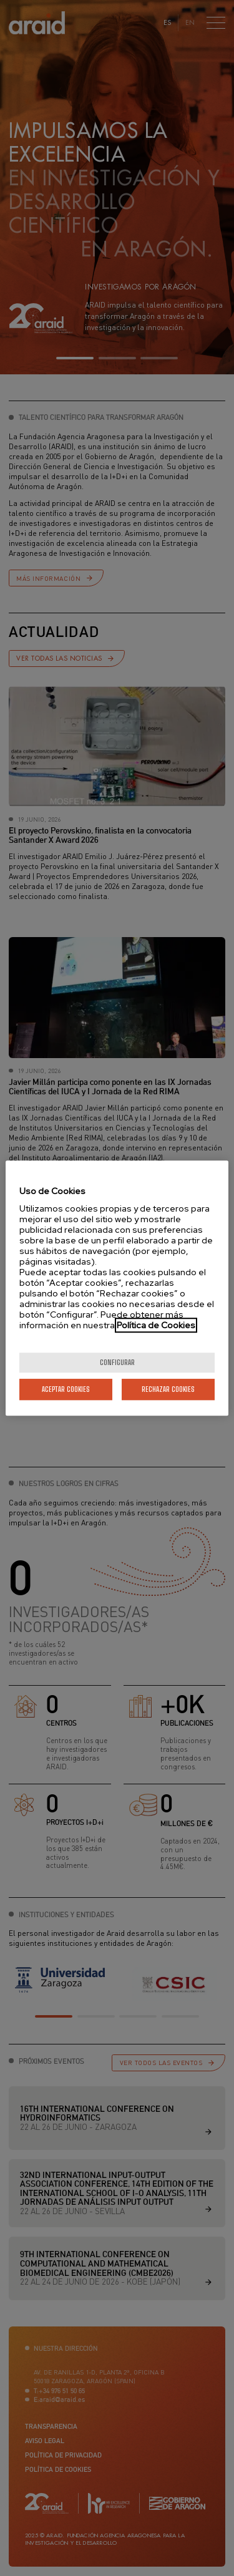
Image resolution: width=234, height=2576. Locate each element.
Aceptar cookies (66, 1389)
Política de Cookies (156, 1325)
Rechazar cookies (168, 1389)
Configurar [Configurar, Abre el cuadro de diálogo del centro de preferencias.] (117, 1362)
